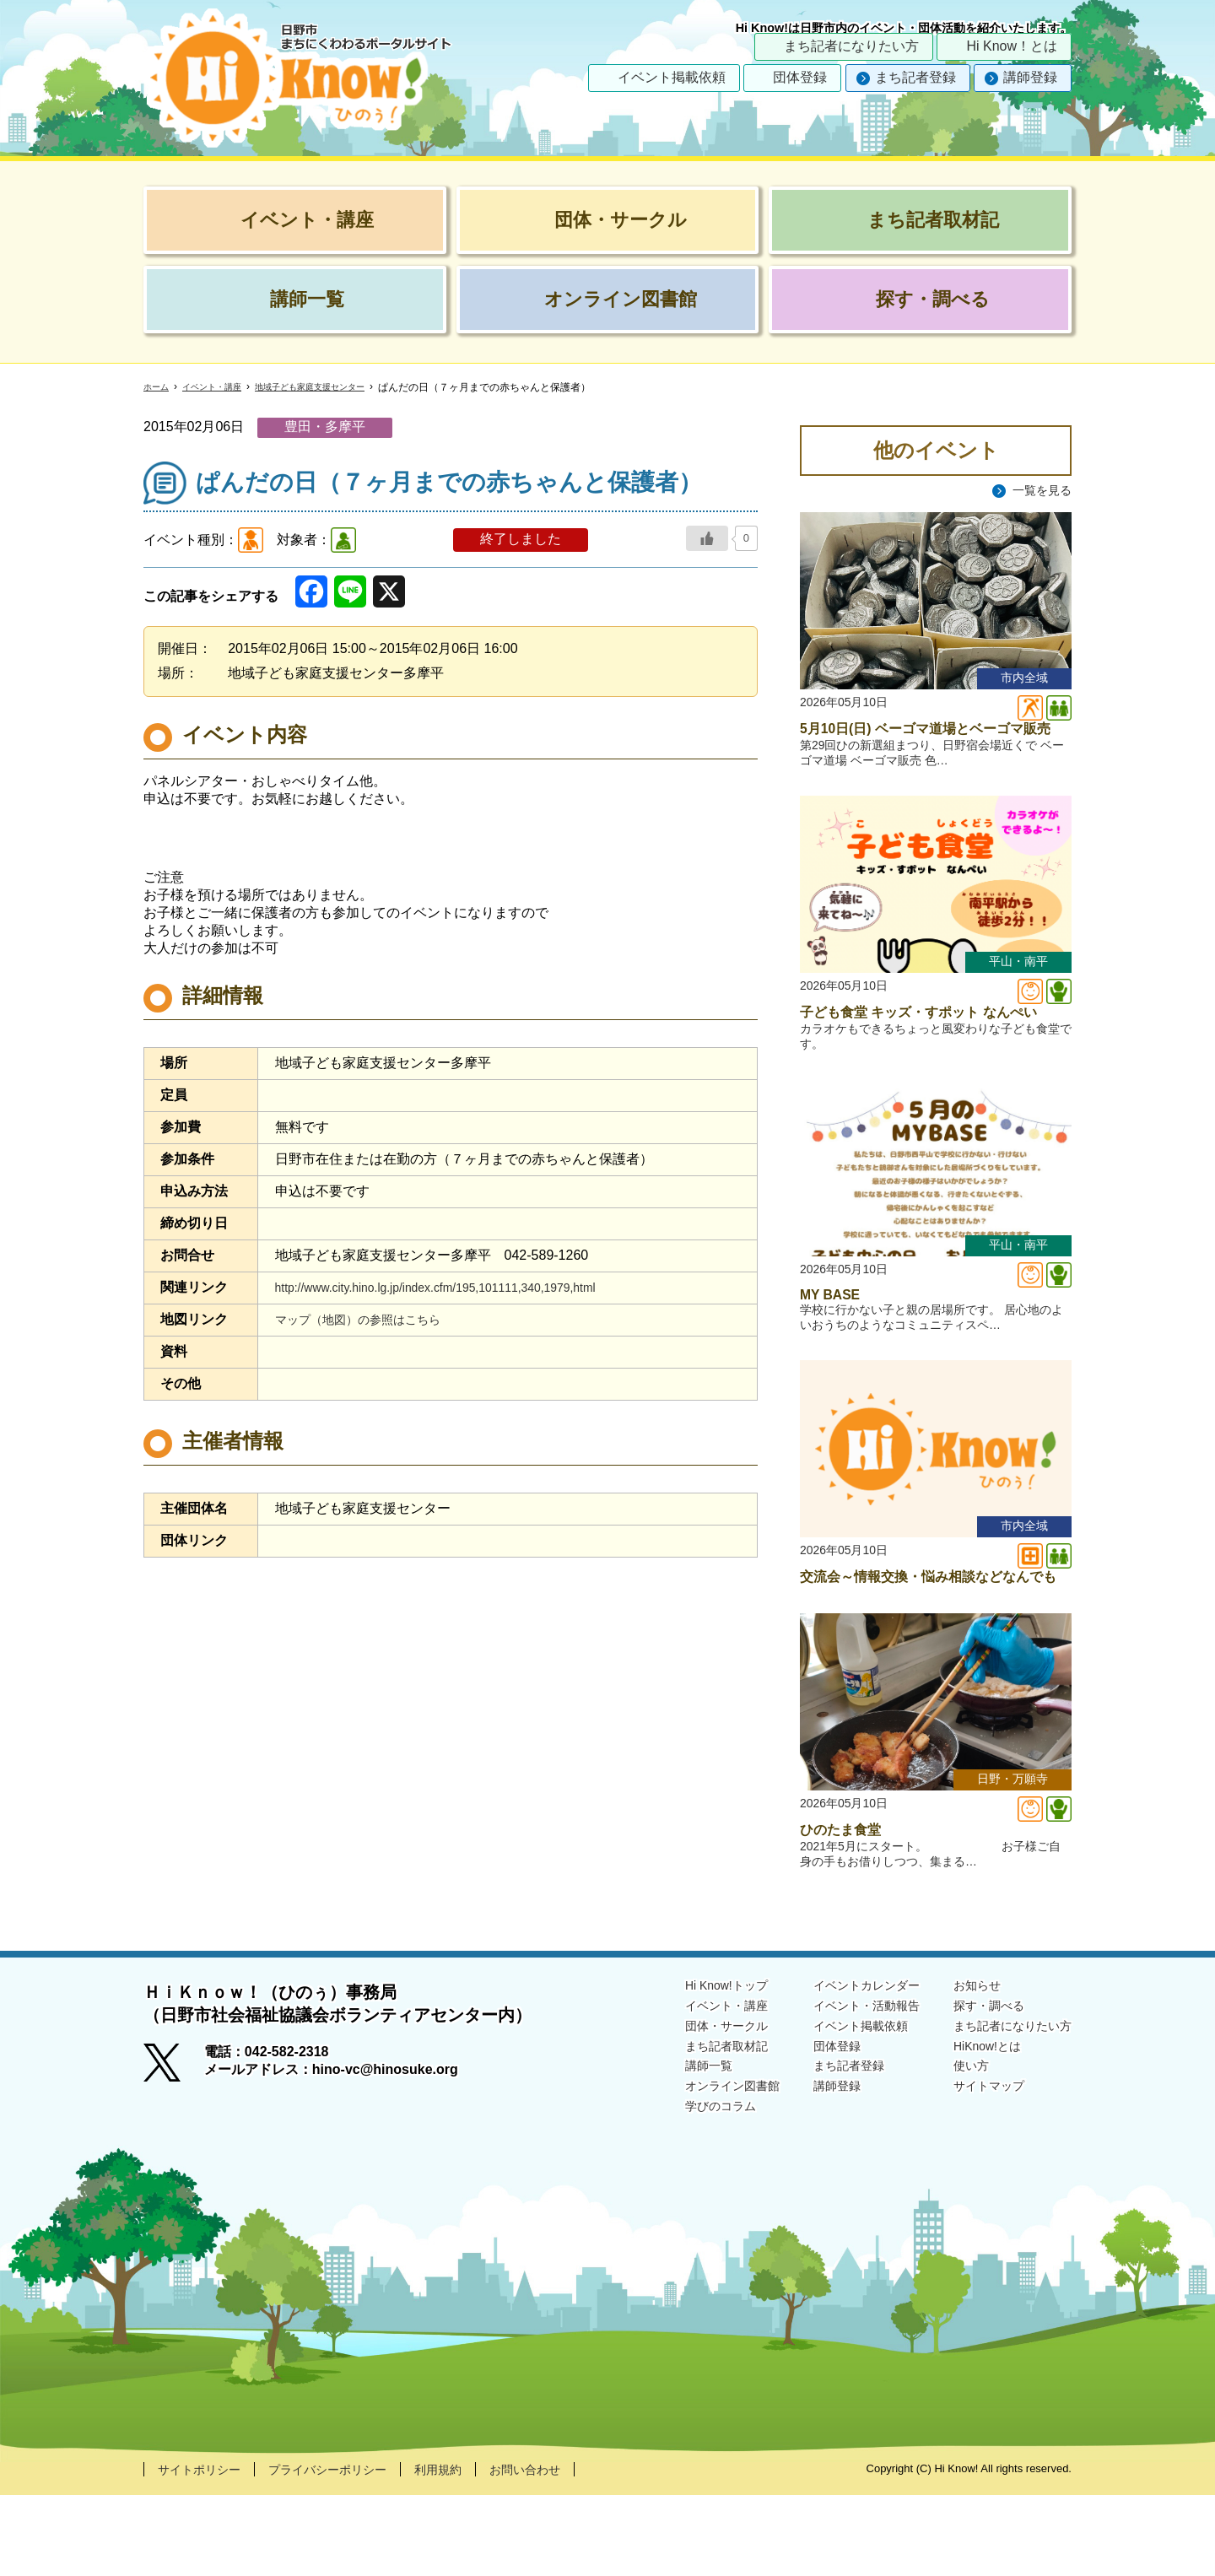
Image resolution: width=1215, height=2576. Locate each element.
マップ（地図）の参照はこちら (369, 1319)
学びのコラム (680, 2196)
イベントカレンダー (842, 2065)
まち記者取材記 (687, 2131)
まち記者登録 (915, 77)
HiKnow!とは (975, 2131)
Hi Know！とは (1011, 46)
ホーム (158, 387)
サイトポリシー (205, 2549)
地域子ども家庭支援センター (337, 387)
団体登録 (800, 77)
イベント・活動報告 (842, 2087)
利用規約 (470, 2549)
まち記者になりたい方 (851, 46)
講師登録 (1030, 77)
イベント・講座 (222, 387)
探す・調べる (977, 2087)
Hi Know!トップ (687, 2065)
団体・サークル (687, 2109)
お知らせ (964, 2065)
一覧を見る (1038, 490)
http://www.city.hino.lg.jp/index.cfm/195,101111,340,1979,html (459, 1287)
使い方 (957, 2153)
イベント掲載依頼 (672, 77)
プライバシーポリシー (347, 2549)
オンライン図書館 (694, 2174)
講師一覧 (667, 2153)
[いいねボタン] (707, 538)
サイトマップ (977, 2174)
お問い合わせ (565, 2549)
